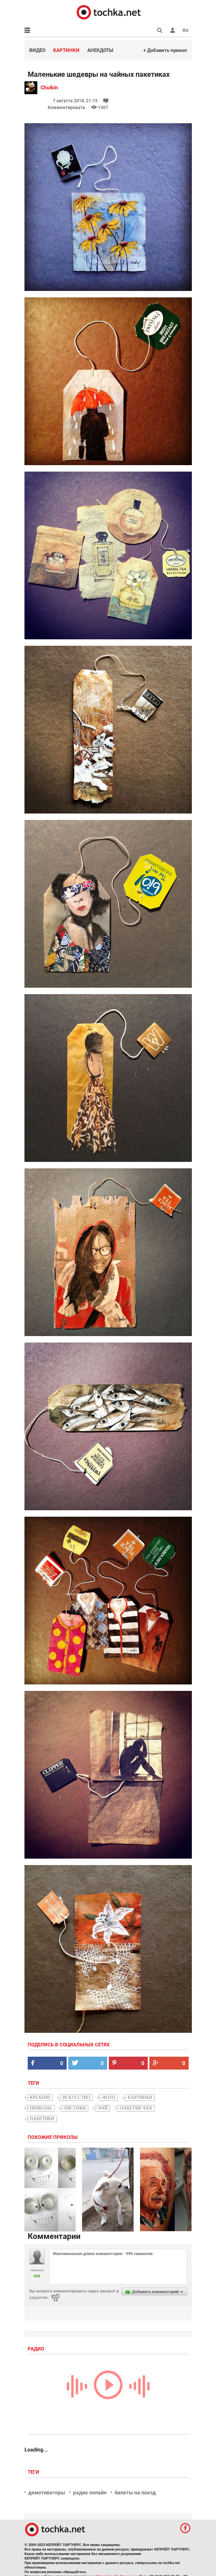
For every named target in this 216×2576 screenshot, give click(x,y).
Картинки (66, 50)
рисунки (75, 2108)
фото (108, 2097)
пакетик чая (136, 2108)
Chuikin (49, 88)
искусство (76, 2097)
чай (103, 2108)
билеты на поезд (135, 2493)
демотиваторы (46, 2493)
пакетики (42, 2118)
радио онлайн (90, 2493)
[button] (172, 30)
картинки (140, 2097)
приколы (41, 2108)
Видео (37, 50)
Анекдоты (100, 50)
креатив (40, 2097)
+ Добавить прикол (165, 50)
